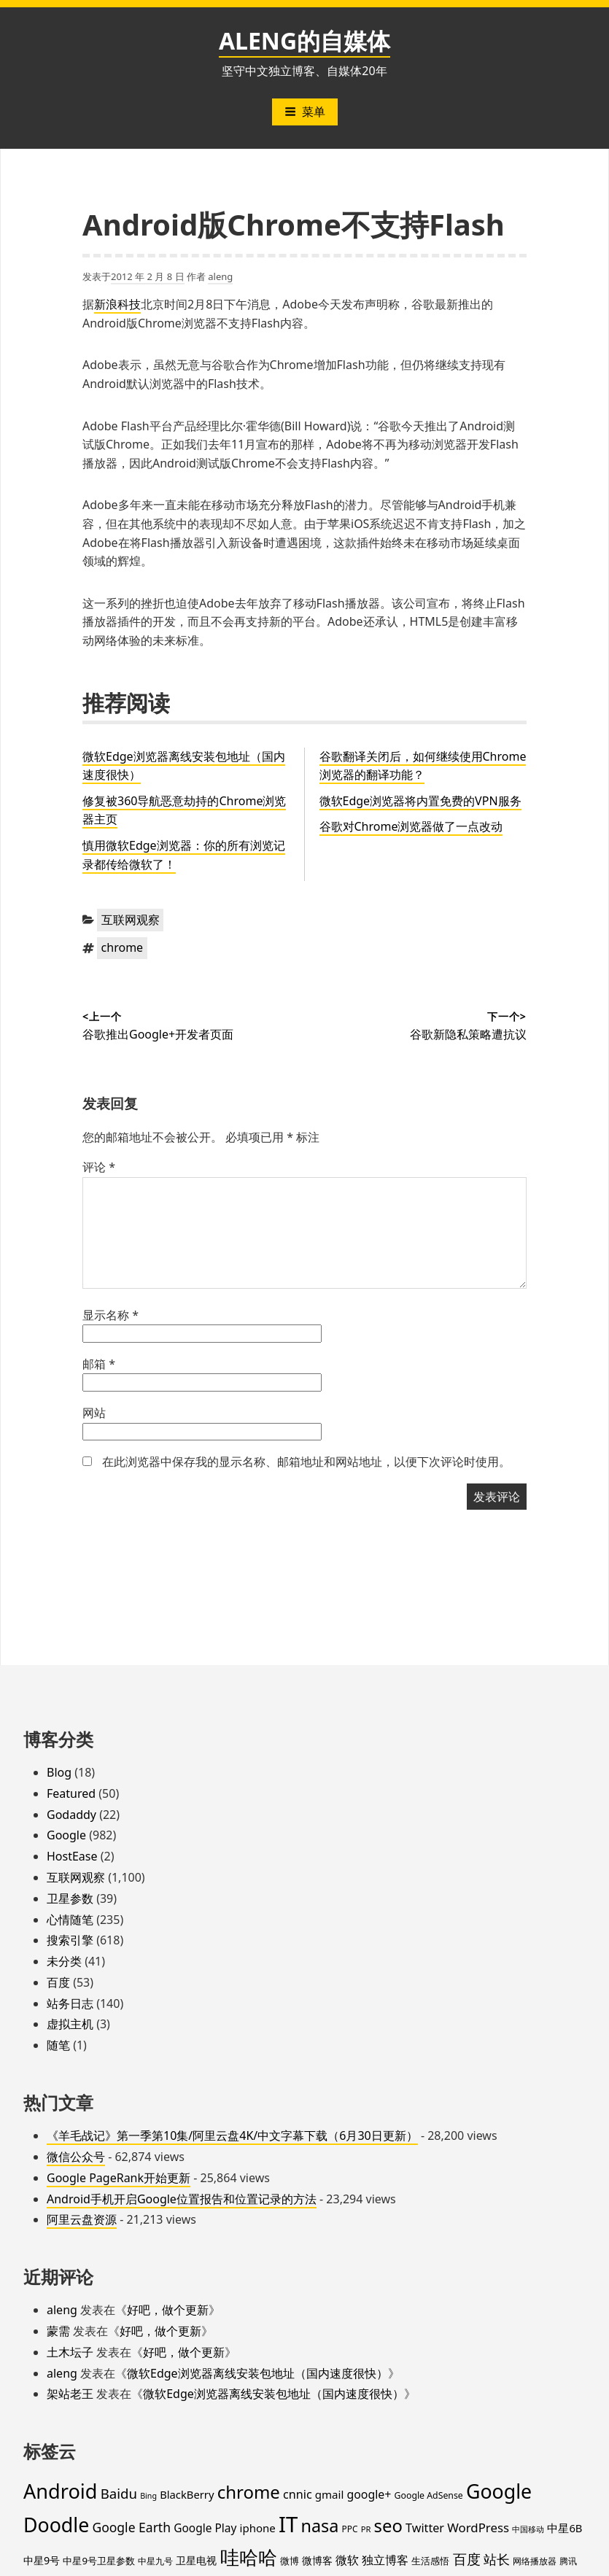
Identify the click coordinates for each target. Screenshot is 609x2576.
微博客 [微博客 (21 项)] (317, 2560)
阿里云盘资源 (82, 2219)
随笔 (58, 2045)
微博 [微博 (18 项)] (289, 2560)
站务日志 (70, 2003)
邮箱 (98, 1364)
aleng (220, 276)
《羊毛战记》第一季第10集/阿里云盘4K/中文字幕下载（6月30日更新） (232, 2135)
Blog (59, 1772)
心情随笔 (70, 1920)
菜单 (304, 112)
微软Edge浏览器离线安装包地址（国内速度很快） (257, 2373)
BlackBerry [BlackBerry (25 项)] (187, 2494)
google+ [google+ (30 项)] (369, 2494)
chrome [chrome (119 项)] (248, 2492)
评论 (98, 1167)
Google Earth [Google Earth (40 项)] (131, 2527)
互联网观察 (130, 920)
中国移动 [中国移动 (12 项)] (528, 2529)
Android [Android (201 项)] (60, 2491)
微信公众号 (76, 2157)
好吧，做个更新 (168, 2310)
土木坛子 (70, 2352)
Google (66, 1835)
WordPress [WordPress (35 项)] (478, 2527)
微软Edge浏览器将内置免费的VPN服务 (420, 801)
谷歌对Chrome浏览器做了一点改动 (411, 826)
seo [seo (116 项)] (388, 2525)
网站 (94, 1413)
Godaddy (71, 1815)
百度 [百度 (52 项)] (467, 2559)
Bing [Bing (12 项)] (148, 2496)
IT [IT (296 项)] (288, 2524)
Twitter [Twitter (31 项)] (425, 2528)
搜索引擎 (70, 1940)
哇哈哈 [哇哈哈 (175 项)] (248, 2557)
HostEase (72, 1856)
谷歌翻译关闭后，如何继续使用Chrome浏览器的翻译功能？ (423, 765)
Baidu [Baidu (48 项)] (119, 2493)
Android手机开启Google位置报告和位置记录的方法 (182, 2199)
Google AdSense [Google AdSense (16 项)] (429, 2495)
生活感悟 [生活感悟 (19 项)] (430, 2560)
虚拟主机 (70, 2024)
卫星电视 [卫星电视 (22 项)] (196, 2560)
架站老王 (70, 2394)
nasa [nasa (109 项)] (319, 2525)
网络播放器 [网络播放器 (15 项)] (534, 2561)
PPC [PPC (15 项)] (350, 2528)
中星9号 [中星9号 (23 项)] (41, 2560)
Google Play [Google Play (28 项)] (205, 2528)
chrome (122, 947)
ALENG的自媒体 (304, 40)
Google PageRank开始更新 (118, 2178)
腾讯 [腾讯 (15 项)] (568, 2561)
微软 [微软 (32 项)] (347, 2560)
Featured (71, 1793)
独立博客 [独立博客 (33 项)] (385, 2559)
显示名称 (110, 1315)
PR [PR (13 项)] (366, 2528)
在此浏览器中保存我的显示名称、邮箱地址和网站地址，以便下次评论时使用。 (306, 1462)
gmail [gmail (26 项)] (329, 2494)
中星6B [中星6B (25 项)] (564, 2528)
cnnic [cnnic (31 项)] (297, 2494)
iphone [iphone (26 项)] (258, 2528)
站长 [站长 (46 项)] (497, 2559)
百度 (58, 1982)
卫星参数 (70, 1898)
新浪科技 (117, 304)
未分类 (64, 1961)
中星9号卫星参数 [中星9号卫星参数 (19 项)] (99, 2560)
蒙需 (58, 2331)
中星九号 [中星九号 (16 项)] (155, 2561)
